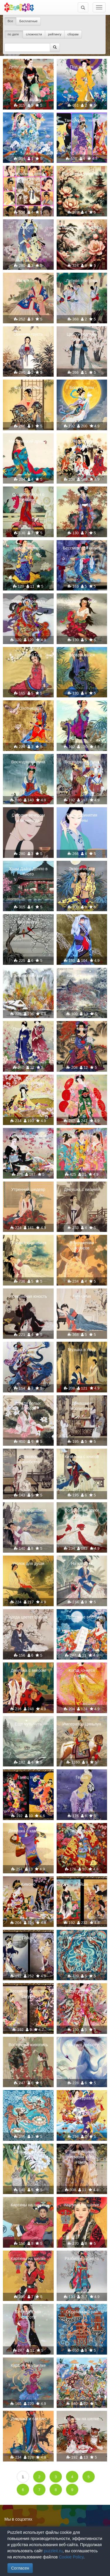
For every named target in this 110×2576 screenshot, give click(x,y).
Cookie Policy (71, 2557)
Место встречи (82, 1135)
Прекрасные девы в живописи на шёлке (28, 176)
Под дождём (82, 66)
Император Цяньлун (81, 1724)
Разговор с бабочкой (81, 708)
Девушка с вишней (81, 1189)
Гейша (82, 1777)
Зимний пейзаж (28, 975)
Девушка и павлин (28, 2418)
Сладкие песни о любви (28, 497)
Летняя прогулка (81, 280)
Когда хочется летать (82, 1673)
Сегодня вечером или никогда (28, 818)
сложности (34, 34)
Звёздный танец (28, 120)
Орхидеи (28, 227)
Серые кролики (28, 2151)
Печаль (82, 494)
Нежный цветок (28, 548)
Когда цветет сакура (28, 1617)
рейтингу (54, 34)
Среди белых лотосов (28, 1406)
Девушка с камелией (28, 1831)
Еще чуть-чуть (28, 1724)
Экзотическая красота (82, 871)
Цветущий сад (28, 655)
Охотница (28, 708)
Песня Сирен (28, 2098)
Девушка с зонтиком (28, 66)
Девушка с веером (28, 1670)
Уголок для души (28, 1563)
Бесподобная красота (28, 2314)
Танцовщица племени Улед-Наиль (81, 2156)
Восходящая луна (28, 761)
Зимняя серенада (28, 601)
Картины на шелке (28, 2205)
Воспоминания (28, 387)
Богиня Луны (82, 387)
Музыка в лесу (82, 1349)
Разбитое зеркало (82, 2258)
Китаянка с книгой (82, 1456)
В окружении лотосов (82, 1245)
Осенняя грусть (28, 334)
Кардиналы (28, 922)
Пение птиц (28, 280)
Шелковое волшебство (28, 1459)
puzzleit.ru (53, 2550)
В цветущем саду (81, 1991)
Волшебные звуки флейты (82, 1513)
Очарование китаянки (82, 444)
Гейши (82, 1884)
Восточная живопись (81, 173)
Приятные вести (81, 1617)
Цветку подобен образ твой (82, 337)
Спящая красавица (28, 1242)
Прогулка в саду (28, 1029)
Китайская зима (82, 975)
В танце (81, 1082)
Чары (82, 1029)
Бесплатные (28, 21)
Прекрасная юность (28, 1296)
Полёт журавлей (81, 2098)
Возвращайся (82, 655)
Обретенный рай (82, 2311)
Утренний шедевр (28, 1189)
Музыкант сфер (82, 1937)
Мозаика (82, 2365)
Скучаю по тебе (82, 601)
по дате (14, 34)
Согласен (20, 2568)
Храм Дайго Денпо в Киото (28, 871)
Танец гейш (28, 1777)
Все (10, 21)
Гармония (81, 1296)
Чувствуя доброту (82, 2044)
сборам (73, 34)
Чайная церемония (28, 1135)
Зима (82, 922)
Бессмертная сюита (82, 548)
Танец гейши (82, 1831)
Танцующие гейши (81, 120)
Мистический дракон (28, 441)
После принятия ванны (81, 818)
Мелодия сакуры (28, 1082)
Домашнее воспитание (82, 1406)
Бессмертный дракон (28, 1352)
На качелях (81, 1563)
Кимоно (28, 1884)
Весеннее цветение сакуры (28, 1994)
